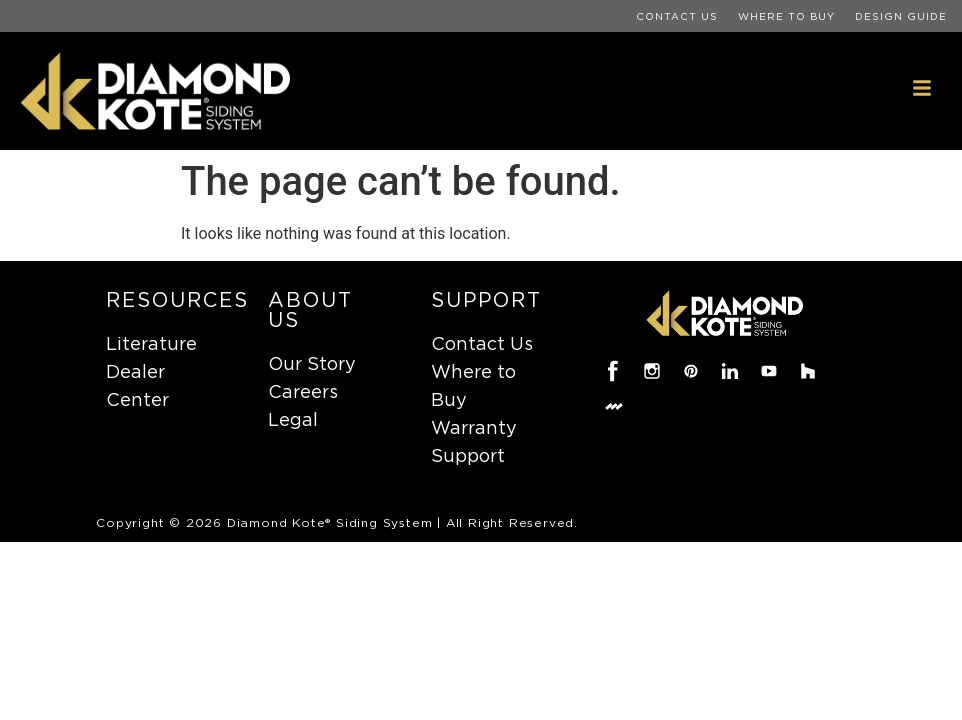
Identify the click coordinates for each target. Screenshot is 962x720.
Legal (293, 419)
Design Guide (901, 16)
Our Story (312, 363)
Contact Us (677, 16)
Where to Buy (786, 16)
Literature (151, 343)
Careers (303, 391)
